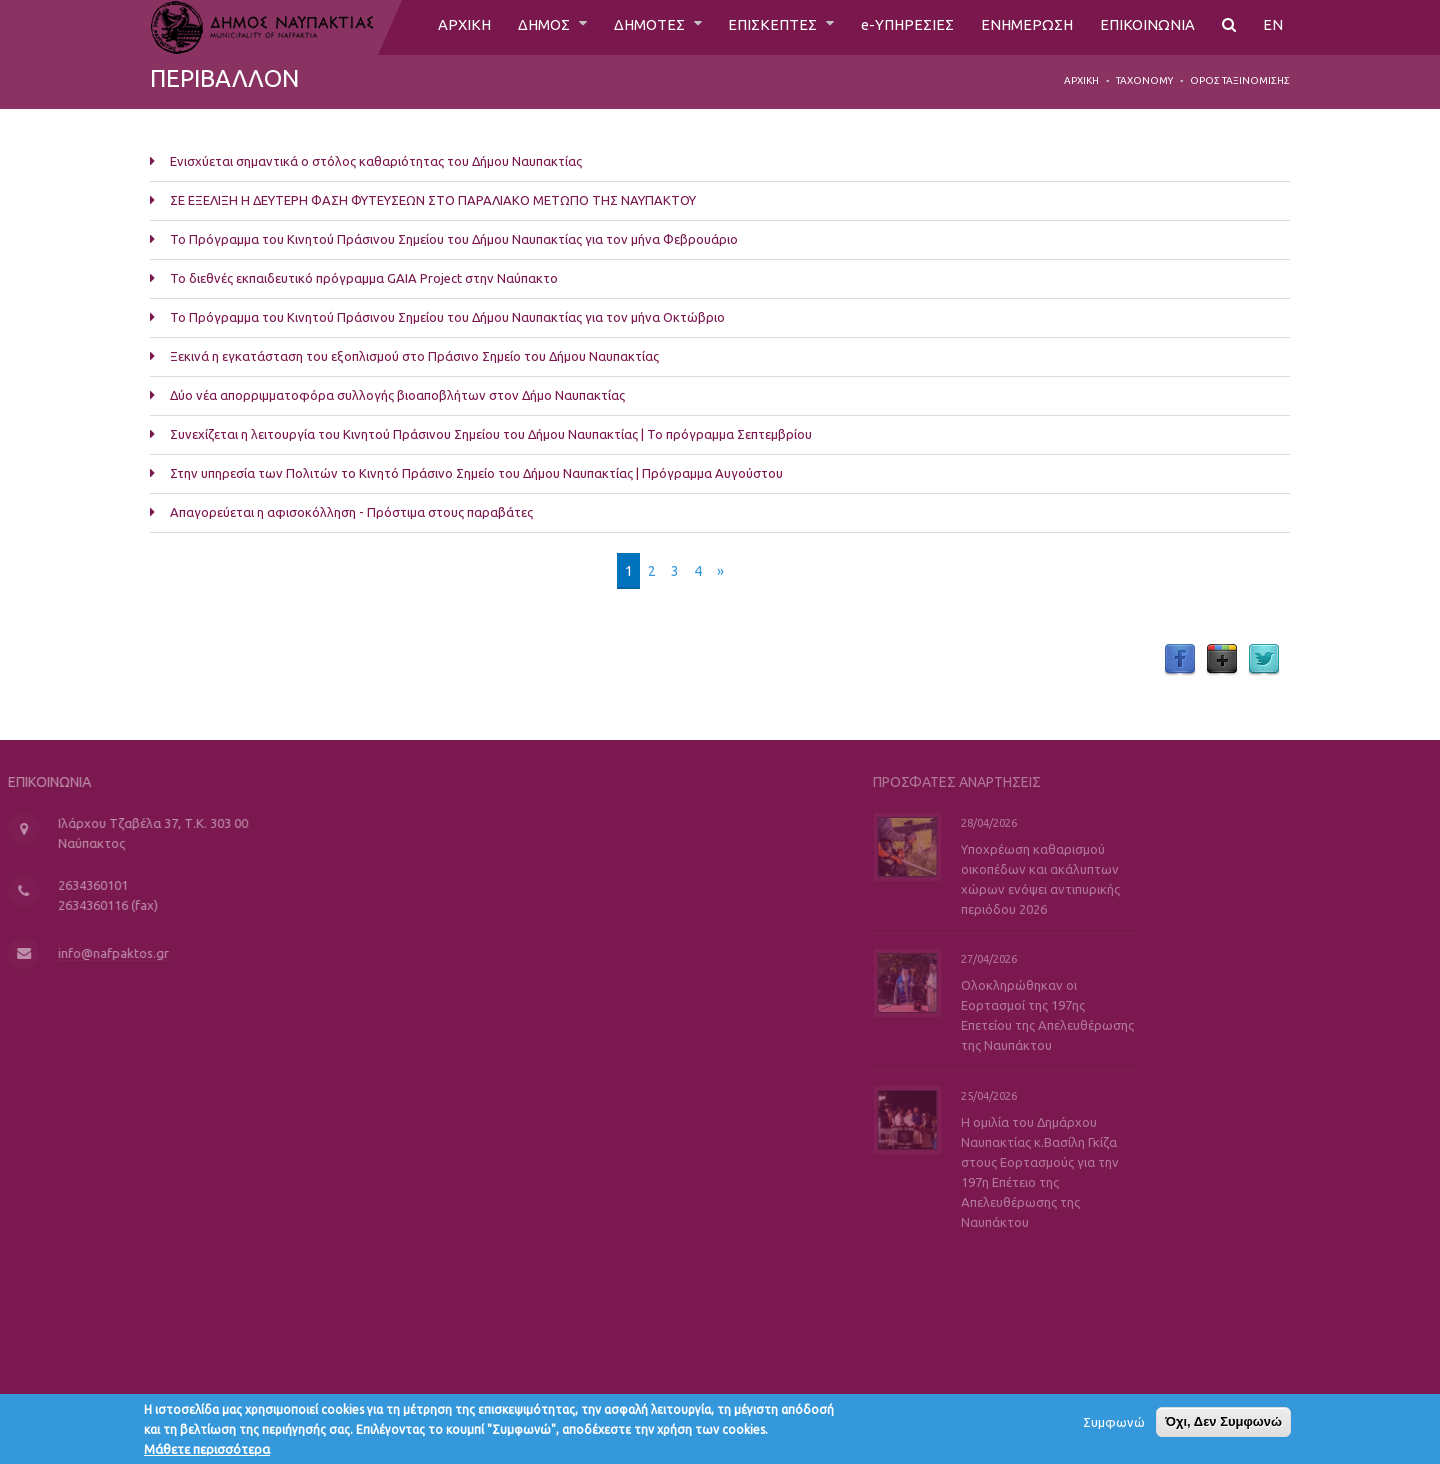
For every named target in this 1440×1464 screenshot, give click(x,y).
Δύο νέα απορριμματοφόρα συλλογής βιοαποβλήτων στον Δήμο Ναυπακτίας (397, 395)
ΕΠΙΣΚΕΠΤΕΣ (762, 27)
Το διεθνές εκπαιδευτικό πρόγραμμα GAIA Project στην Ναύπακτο (364, 278)
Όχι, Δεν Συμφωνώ (1223, 1426)
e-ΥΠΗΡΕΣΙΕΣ (899, 27)
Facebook (1180, 660)
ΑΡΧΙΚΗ (437, 27)
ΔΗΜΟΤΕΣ (632, 27)
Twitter (1264, 660)
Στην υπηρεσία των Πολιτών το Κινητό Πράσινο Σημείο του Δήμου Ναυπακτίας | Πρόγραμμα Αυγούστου (476, 473)
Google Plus (1222, 660)
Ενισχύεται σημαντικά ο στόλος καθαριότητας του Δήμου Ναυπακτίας (376, 161)
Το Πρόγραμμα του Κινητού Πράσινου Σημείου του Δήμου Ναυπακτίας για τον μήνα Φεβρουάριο (454, 239)
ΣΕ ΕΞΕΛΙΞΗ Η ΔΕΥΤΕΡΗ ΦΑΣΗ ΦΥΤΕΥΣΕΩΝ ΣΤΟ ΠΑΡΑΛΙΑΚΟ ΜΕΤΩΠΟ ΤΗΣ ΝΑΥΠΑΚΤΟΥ (433, 200)
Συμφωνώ (1114, 1427)
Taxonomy (1144, 80)
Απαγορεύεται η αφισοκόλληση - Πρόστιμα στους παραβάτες (351, 512)
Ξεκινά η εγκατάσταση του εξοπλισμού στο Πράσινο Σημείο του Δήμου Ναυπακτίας (414, 356)
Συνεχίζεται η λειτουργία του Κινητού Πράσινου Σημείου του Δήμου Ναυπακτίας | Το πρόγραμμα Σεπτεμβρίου (491, 434)
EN (1273, 27)
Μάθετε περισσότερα (207, 1454)
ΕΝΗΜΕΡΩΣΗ (1022, 27)
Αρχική (1081, 80)
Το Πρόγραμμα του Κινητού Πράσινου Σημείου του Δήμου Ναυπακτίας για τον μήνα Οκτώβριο (447, 317)
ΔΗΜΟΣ (521, 27)
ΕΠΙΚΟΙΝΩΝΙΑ (1146, 27)
